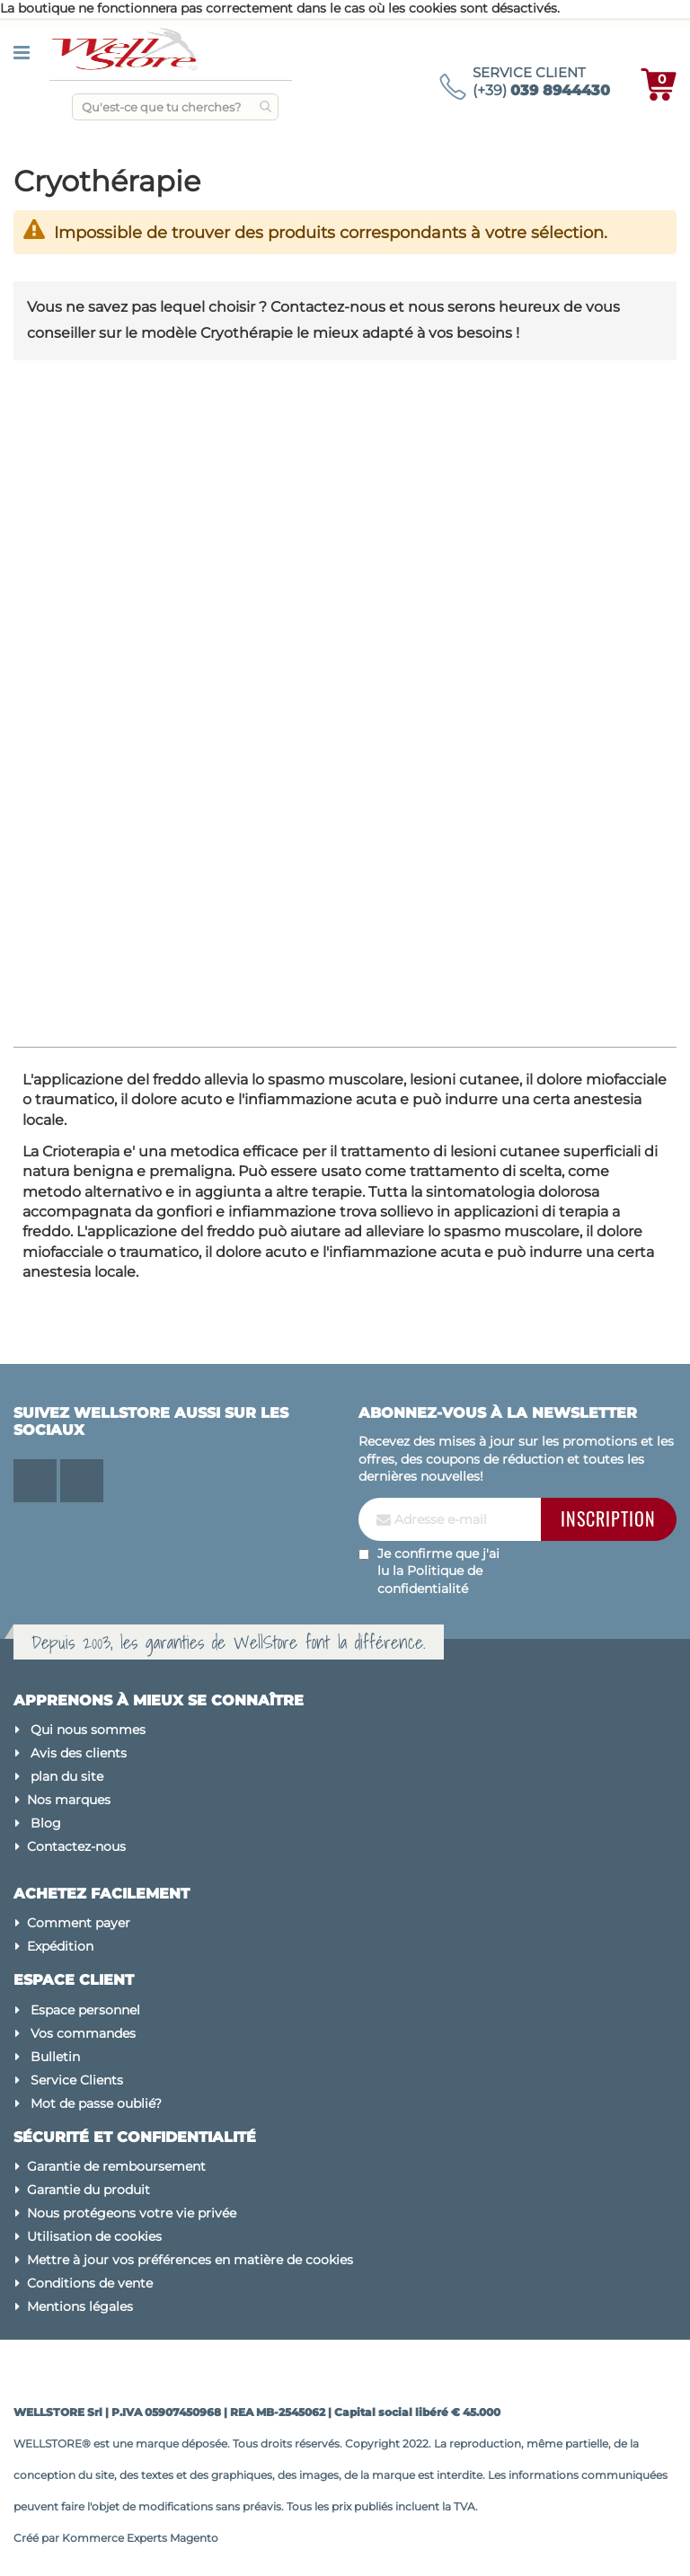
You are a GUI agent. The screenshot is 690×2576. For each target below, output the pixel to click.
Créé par (37, 2538)
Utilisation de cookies (94, 2236)
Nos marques (69, 1800)
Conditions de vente (90, 2283)
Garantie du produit (88, 2190)
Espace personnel (85, 2010)
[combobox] (175, 106)
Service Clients (77, 2080)
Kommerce (93, 2538)
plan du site (67, 1776)
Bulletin (55, 2057)
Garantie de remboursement (116, 2166)
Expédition (60, 1946)
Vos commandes (83, 2033)
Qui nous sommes (88, 1730)
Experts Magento (172, 2538)
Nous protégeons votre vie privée (131, 2213)
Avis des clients (79, 1753)
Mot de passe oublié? (96, 2103)
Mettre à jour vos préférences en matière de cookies (190, 2260)
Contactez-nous (76, 1846)
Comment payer (78, 1923)
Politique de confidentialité (429, 1579)
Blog (46, 1823)
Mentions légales (80, 2306)
